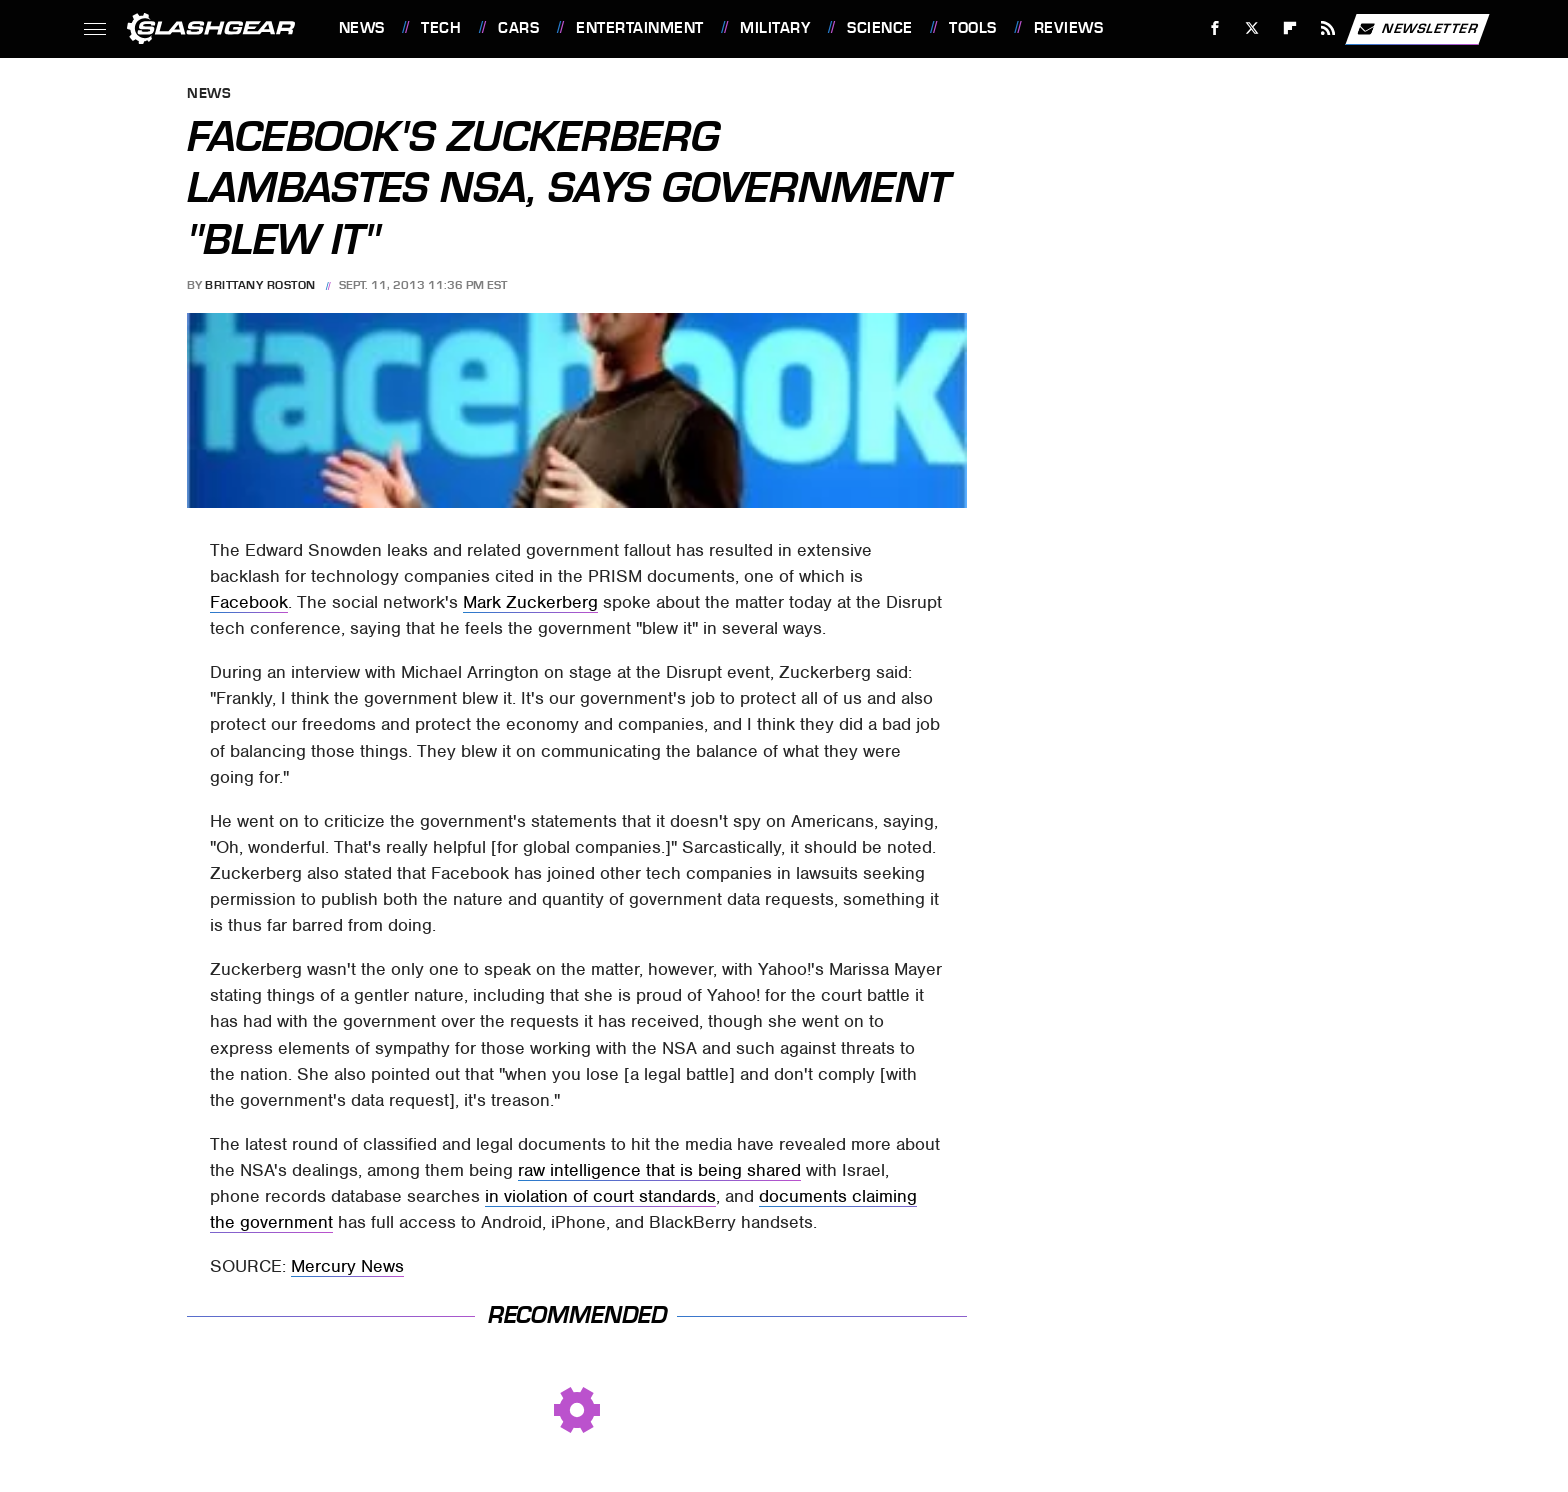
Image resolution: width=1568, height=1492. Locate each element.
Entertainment (640, 28)
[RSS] (1327, 28)
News (362, 28)
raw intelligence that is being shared (659, 1170)
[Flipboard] (1290, 28)
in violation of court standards (600, 1196)
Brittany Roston (260, 285)
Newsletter (1417, 29)
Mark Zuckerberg (530, 602)
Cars (518, 28)
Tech (441, 28)
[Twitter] (1252, 28)
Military (775, 28)
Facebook (249, 602)
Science (880, 28)
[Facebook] (1214, 28)
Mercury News (347, 1266)
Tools (973, 28)
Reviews (1069, 28)
